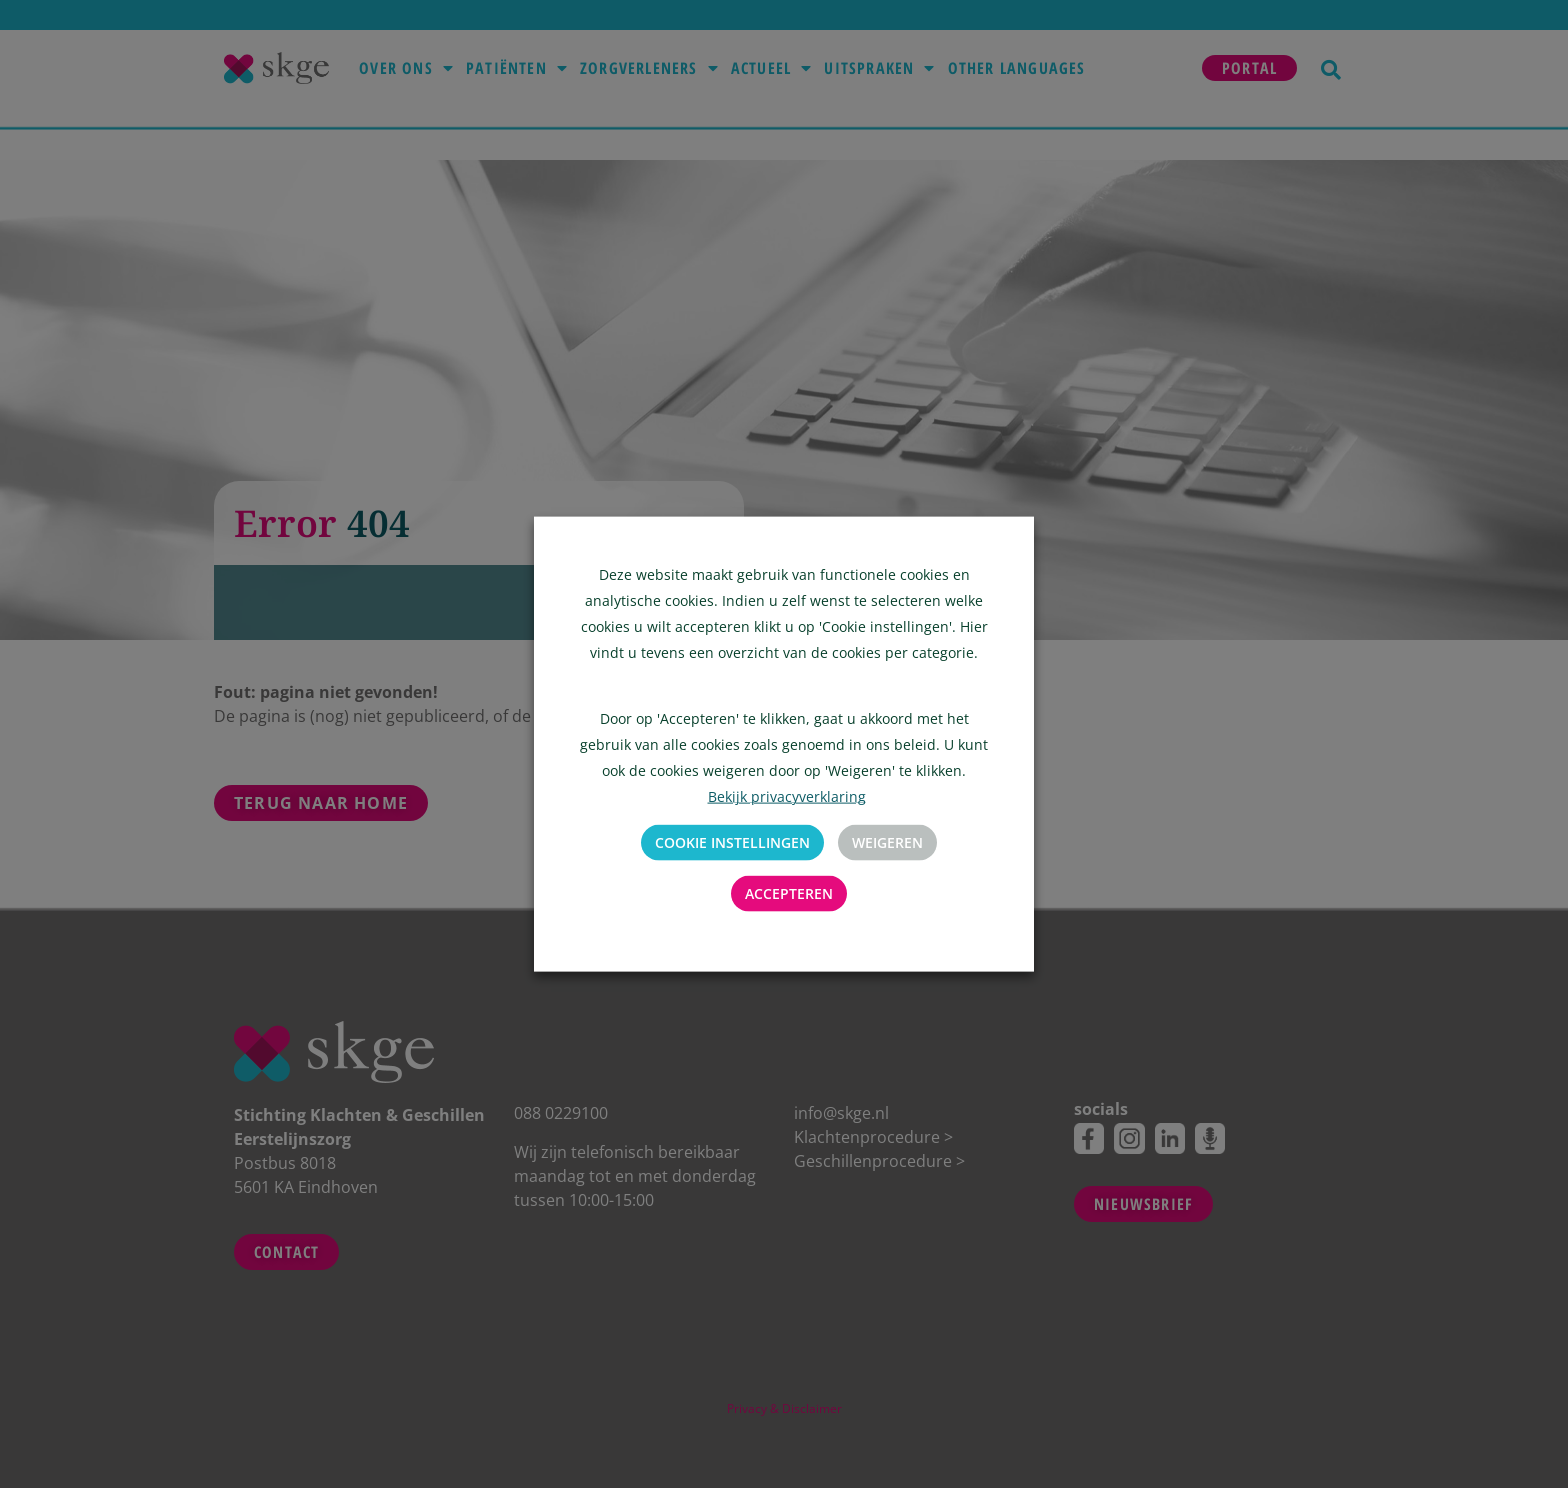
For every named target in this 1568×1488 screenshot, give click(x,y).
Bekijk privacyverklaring (787, 796)
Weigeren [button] (887, 842)
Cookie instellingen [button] (732, 842)
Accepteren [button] (789, 893)
